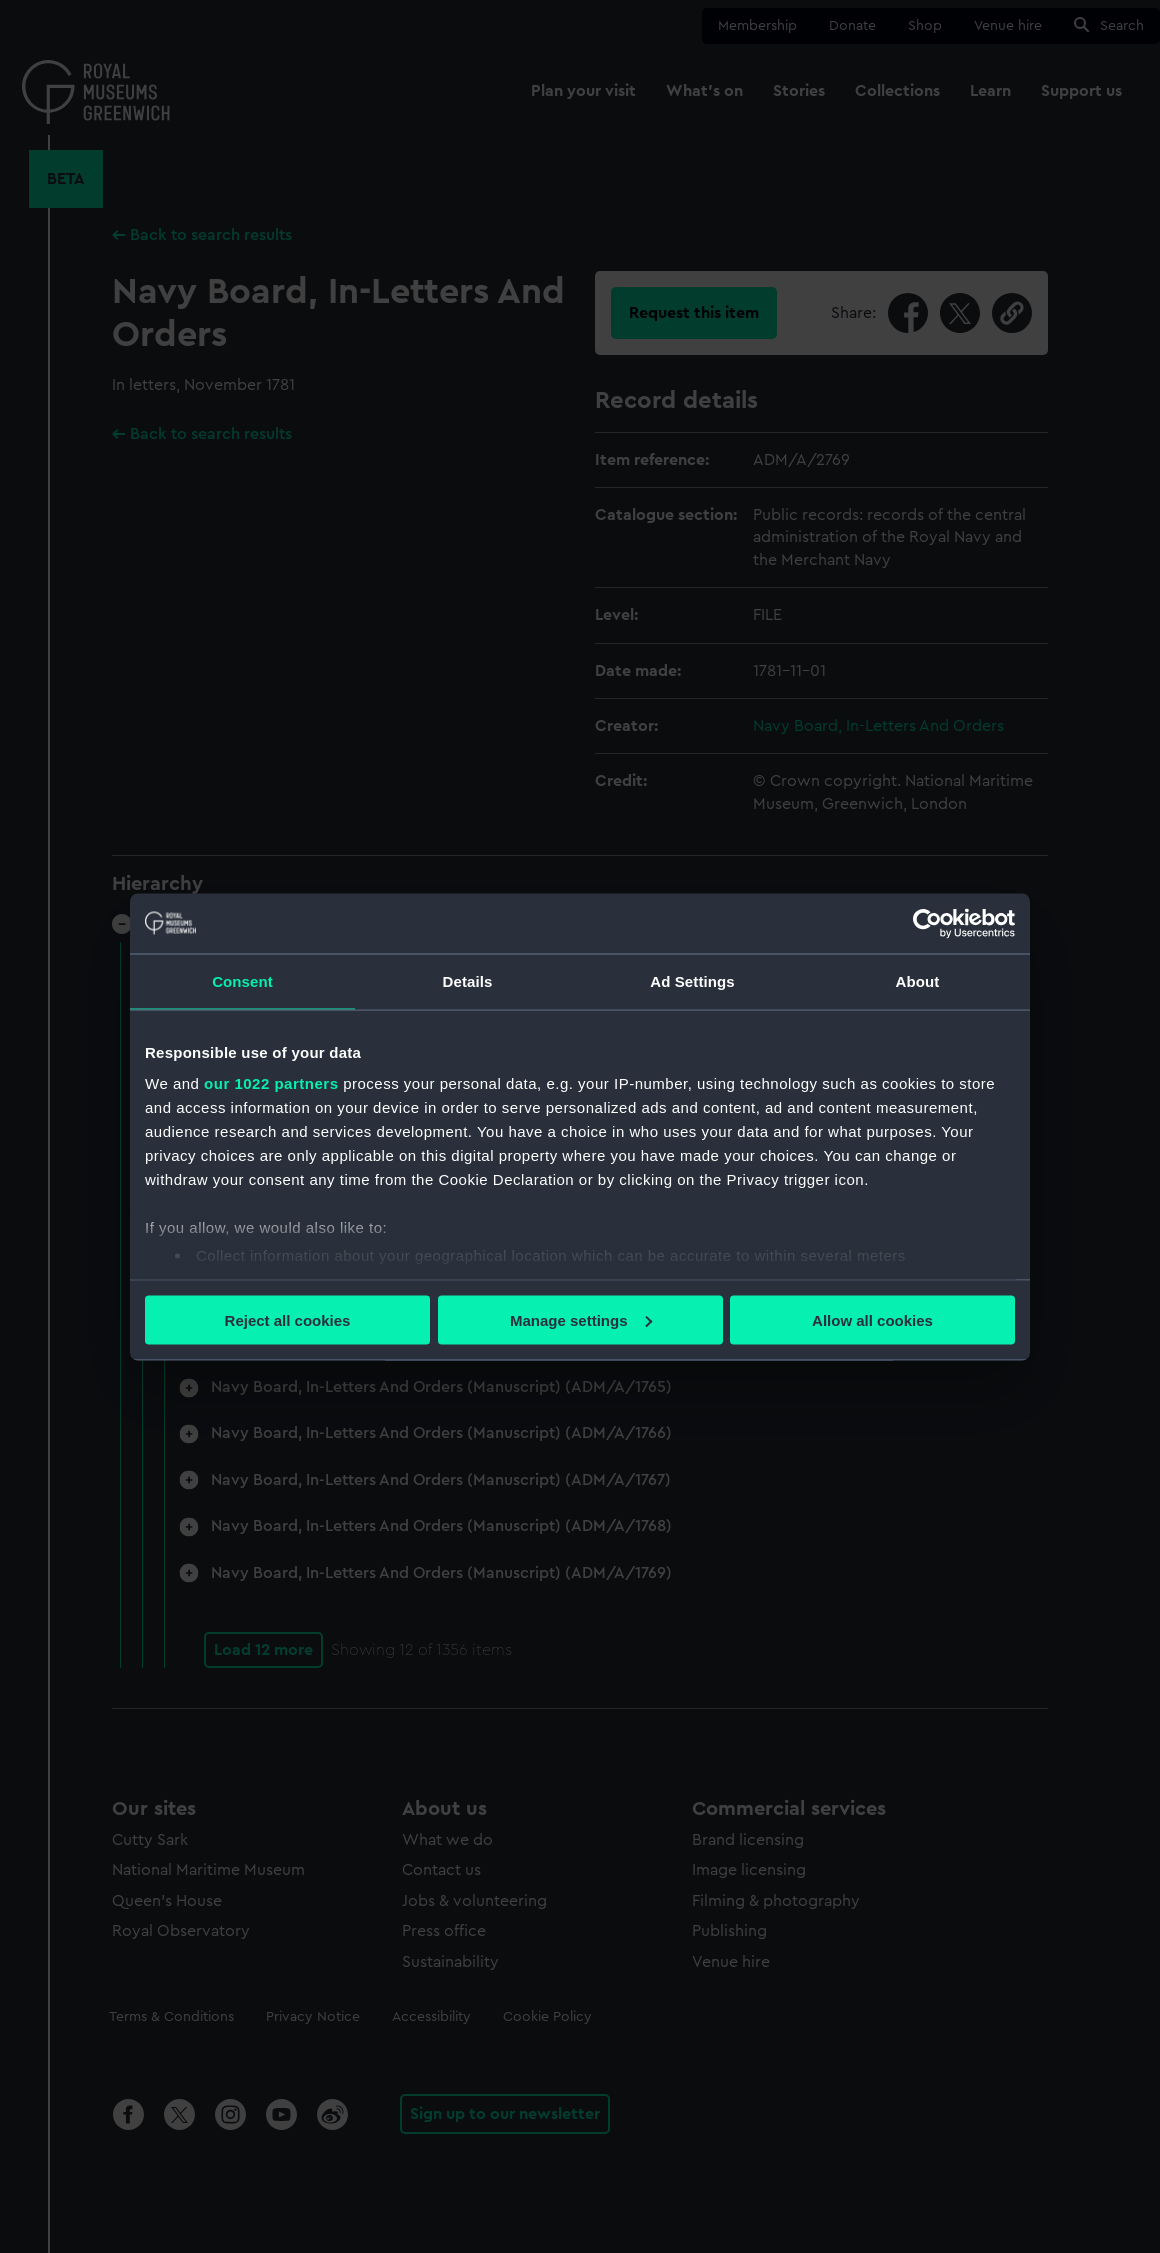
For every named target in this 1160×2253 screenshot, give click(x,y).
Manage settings (581, 1319)
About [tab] (918, 980)
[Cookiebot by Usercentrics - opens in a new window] (927, 923)
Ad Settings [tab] (692, 980)
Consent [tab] (242, 980)
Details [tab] (468, 980)
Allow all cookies (872, 1319)
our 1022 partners (271, 1083)
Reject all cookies (288, 1319)
